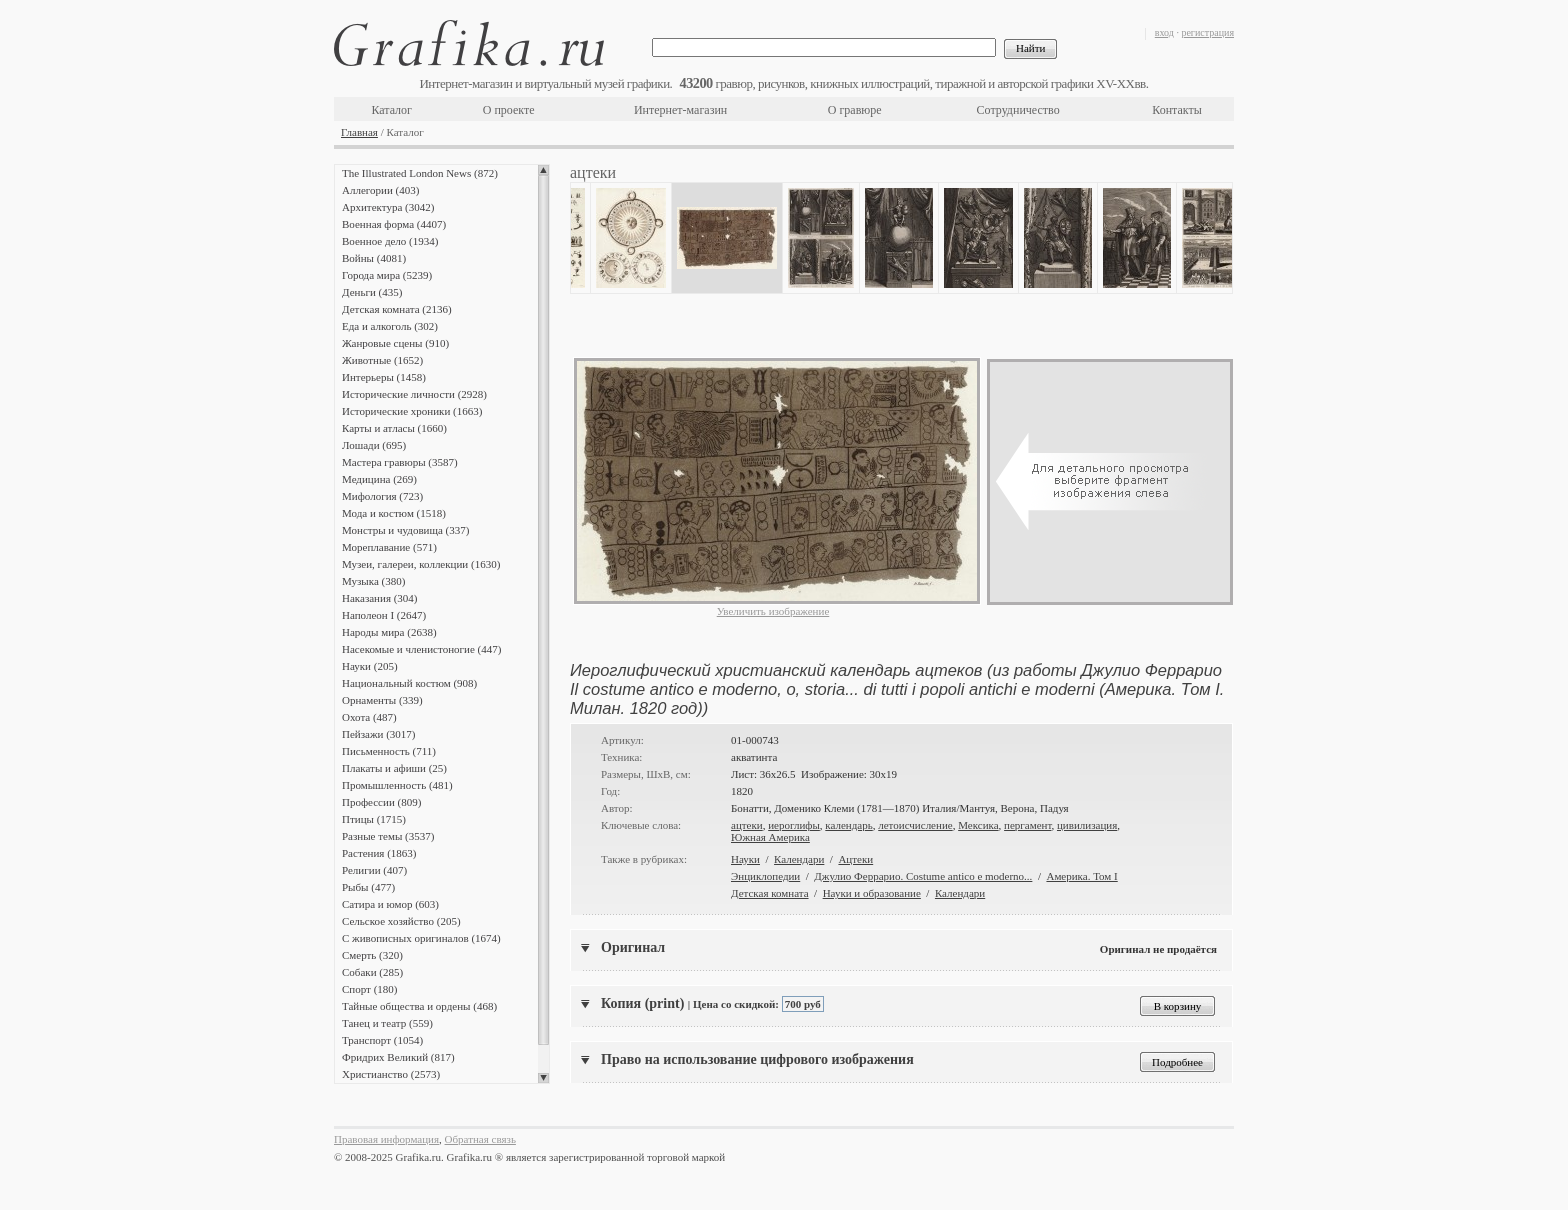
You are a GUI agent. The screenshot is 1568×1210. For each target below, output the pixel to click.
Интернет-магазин (680, 110)
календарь (848, 825)
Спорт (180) (369, 989)
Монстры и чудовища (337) (405, 530)
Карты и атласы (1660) (394, 428)
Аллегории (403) (380, 190)
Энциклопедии (765, 876)
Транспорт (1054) (382, 1040)
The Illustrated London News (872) (420, 173)
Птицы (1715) (374, 819)
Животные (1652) (382, 360)
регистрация (1207, 32)
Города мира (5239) (387, 275)
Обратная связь (480, 1139)
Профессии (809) (381, 802)
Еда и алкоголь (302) (390, 326)
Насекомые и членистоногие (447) (421, 649)
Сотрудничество (1018, 110)
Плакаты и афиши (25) (394, 768)
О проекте (509, 110)
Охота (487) (369, 717)
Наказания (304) (380, 598)
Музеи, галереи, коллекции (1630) (421, 564)
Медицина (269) (379, 479)
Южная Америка (770, 837)
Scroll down (543, 1078)
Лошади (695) (374, 445)
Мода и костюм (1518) (394, 513)
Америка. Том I (1081, 876)
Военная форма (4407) (394, 224)
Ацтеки (855, 859)
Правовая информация (386, 1139)
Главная (359, 132)
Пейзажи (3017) (379, 734)
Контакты (1177, 110)
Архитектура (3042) (388, 207)
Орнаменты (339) (382, 700)
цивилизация (1087, 825)
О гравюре (855, 110)
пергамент (1027, 825)
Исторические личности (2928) (414, 394)
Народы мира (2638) (389, 632)
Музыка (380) (373, 581)
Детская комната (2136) (397, 309)
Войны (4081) (374, 258)
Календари (799, 859)
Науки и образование (872, 893)
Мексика (978, 825)
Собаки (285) (372, 972)
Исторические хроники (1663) (412, 411)
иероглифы (794, 825)
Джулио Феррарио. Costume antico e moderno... (923, 876)
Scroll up (543, 170)
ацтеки (747, 825)
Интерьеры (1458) (384, 377)
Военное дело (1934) (390, 241)
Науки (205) (370, 666)
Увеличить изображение (773, 611)
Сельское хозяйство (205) (401, 921)
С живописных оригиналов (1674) (421, 938)
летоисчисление (915, 825)
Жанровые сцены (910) (395, 343)
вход (1164, 32)
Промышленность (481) (397, 785)
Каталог (391, 110)
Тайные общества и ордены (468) (419, 1006)
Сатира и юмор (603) (390, 904)
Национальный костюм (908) (409, 683)
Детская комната (770, 893)
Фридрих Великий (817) (398, 1057)
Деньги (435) (372, 292)
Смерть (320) (372, 955)
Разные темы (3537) (388, 836)
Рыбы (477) (368, 887)
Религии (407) (374, 870)
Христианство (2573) (391, 1074)
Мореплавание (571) (389, 547)
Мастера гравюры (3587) (400, 462)
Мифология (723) (382, 496)
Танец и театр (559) (387, 1023)
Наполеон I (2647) (384, 615)
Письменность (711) (389, 751)
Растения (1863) (379, 853)
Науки (745, 859)
